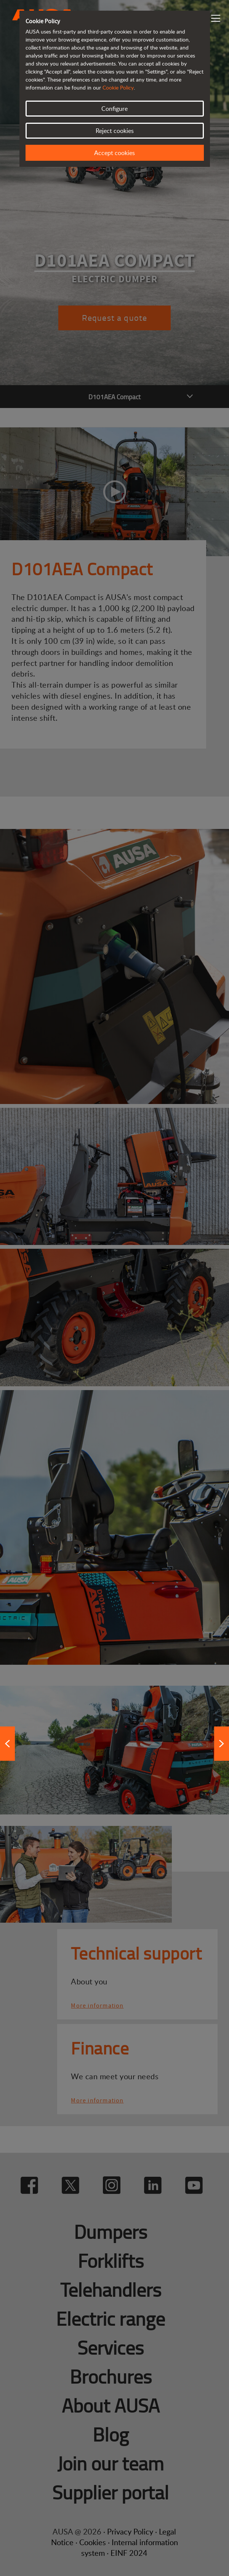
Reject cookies (115, 130)
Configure (114, 108)
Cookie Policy (118, 87)
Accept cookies (114, 153)
